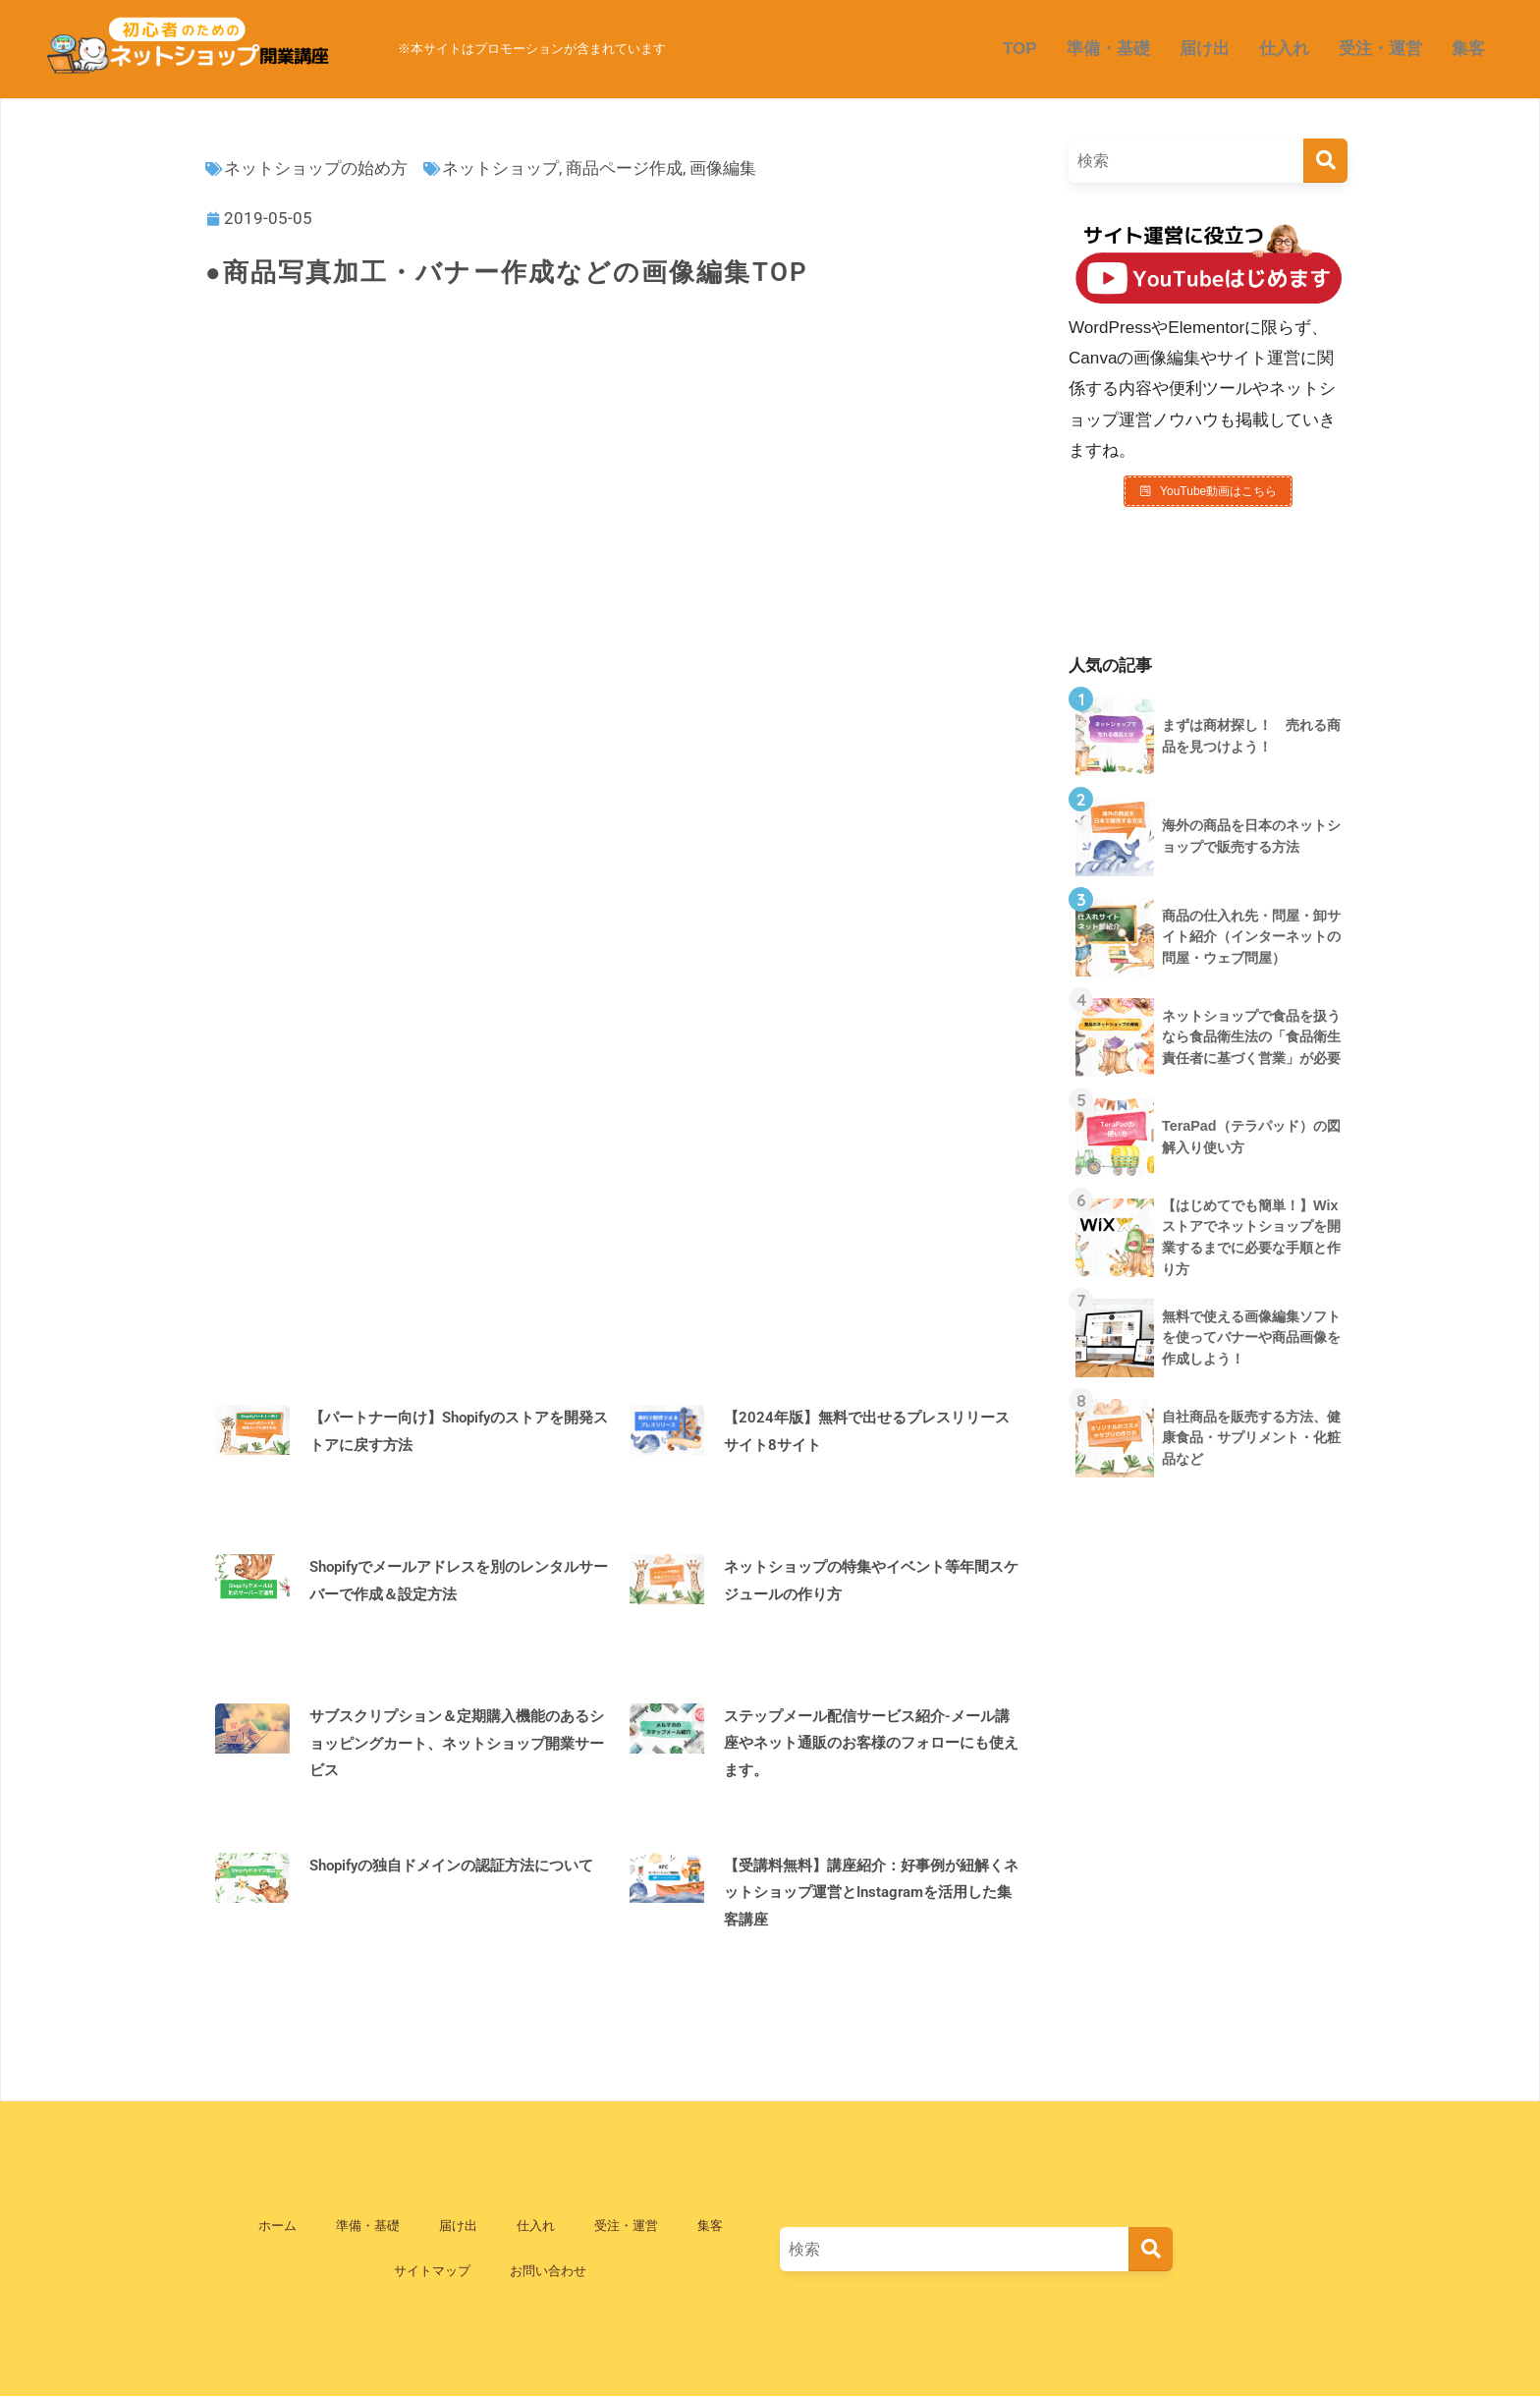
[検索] (1325, 161)
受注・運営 (1380, 48)
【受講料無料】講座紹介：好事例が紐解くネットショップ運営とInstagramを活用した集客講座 (871, 1892)
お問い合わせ (548, 2270)
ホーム (277, 2225)
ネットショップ (500, 168)
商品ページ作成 (624, 168)
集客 (1468, 48)
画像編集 (722, 168)
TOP (1020, 48)
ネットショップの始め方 (316, 168)
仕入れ (1284, 48)
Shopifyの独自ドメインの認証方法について (451, 1865)
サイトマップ (432, 2270)
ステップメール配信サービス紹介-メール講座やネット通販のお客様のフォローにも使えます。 (871, 1743)
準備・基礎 (1108, 48)
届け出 (1205, 48)
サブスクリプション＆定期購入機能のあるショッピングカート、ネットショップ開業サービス (456, 1743)
